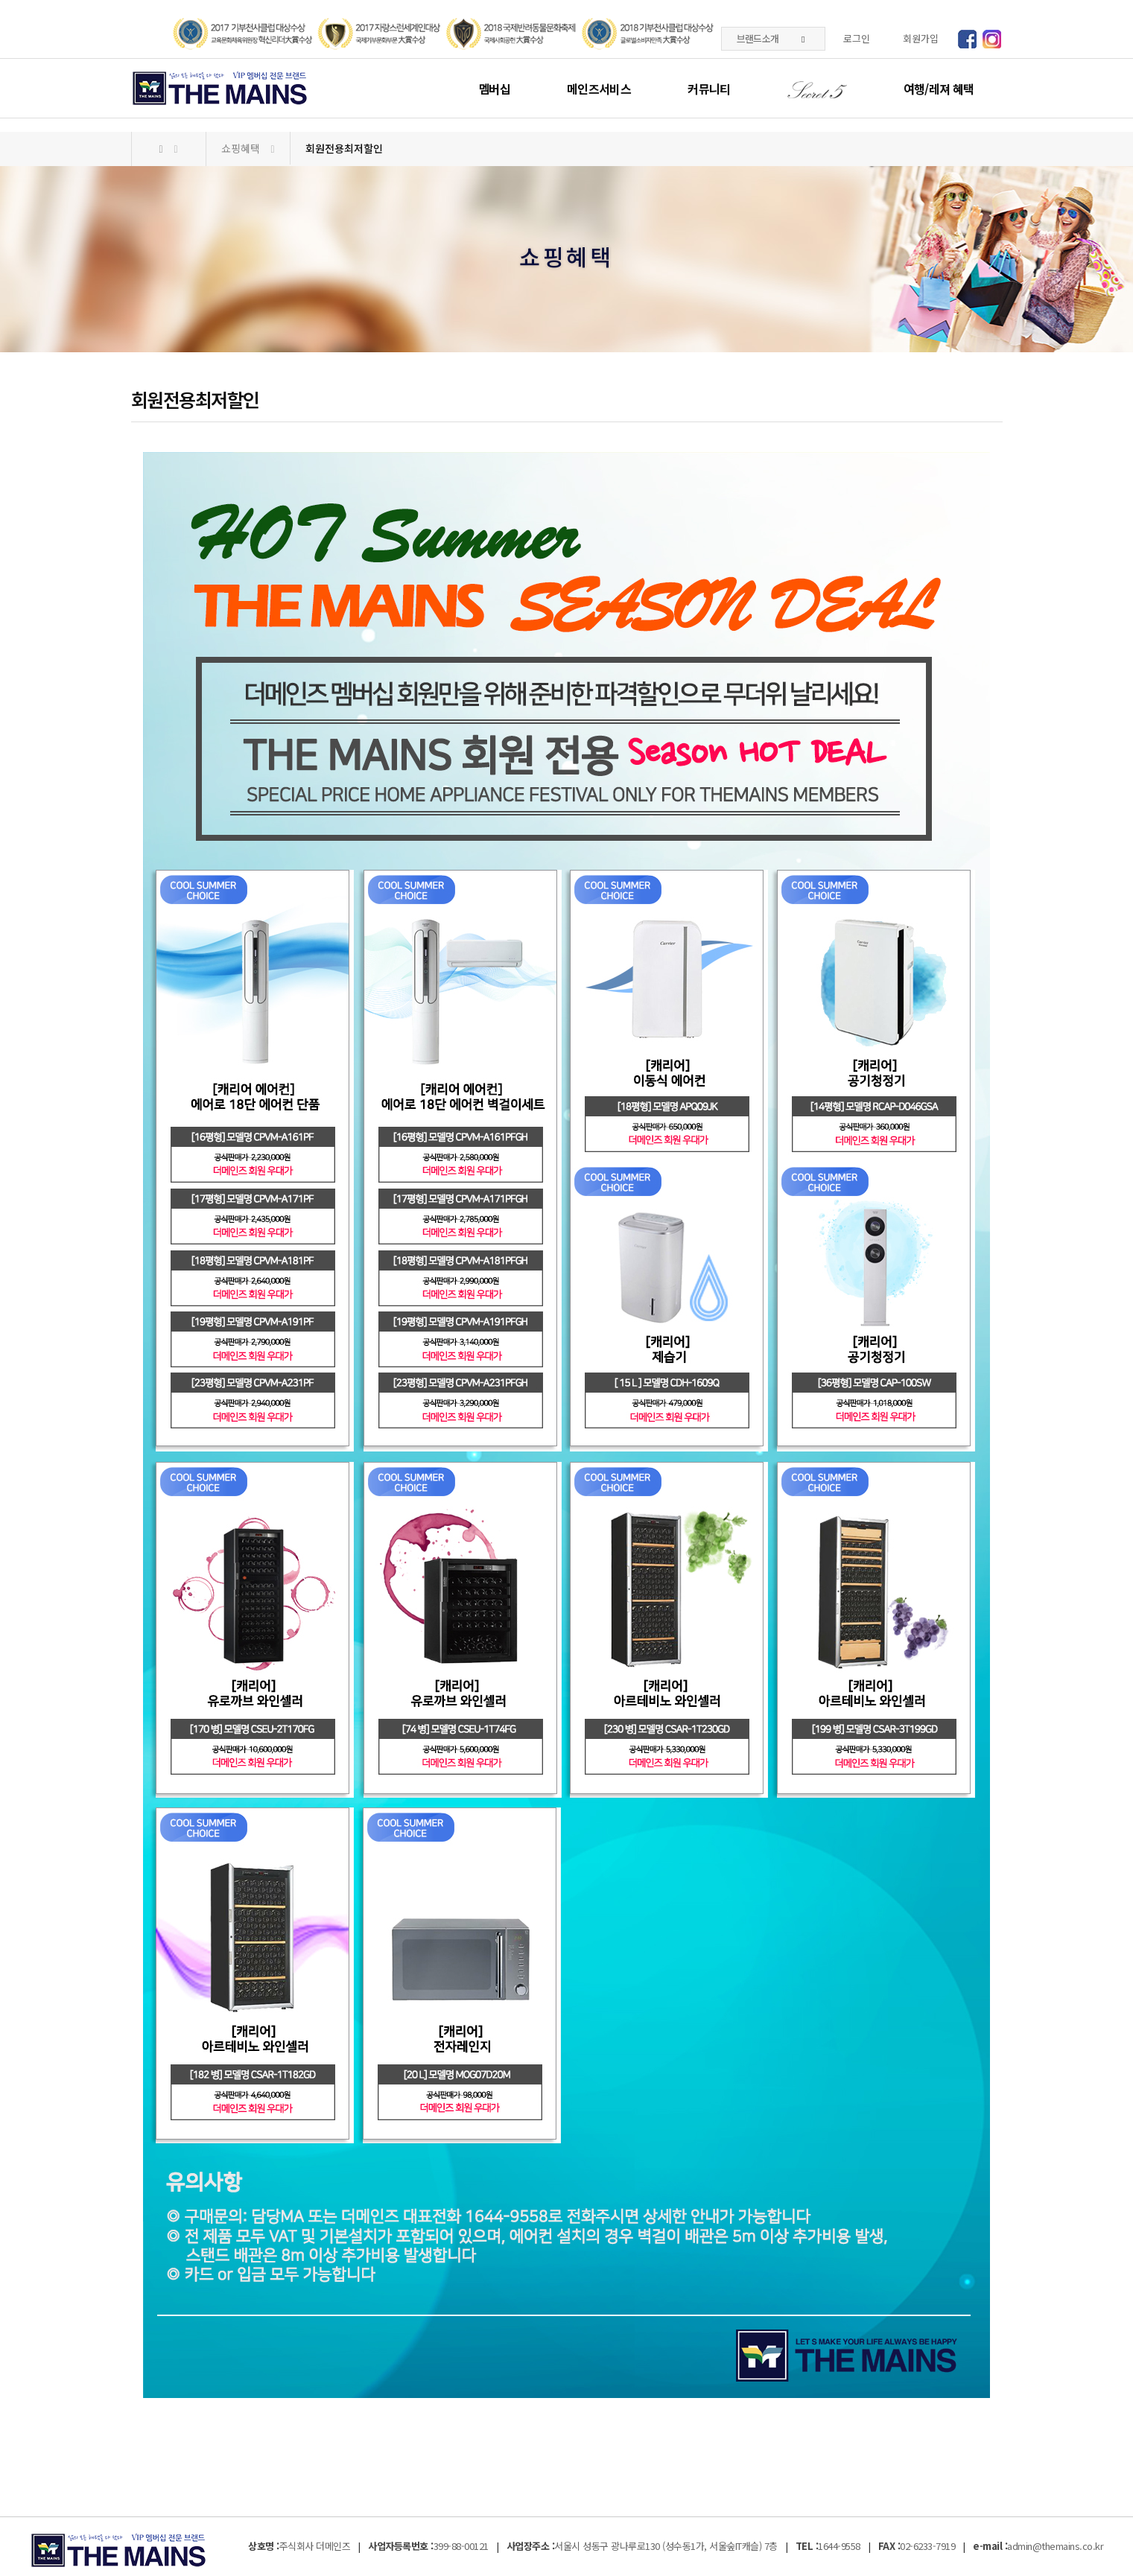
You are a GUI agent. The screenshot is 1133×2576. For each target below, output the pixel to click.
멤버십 (494, 89)
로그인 (856, 38)
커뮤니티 (709, 89)
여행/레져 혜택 (939, 89)
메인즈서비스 (599, 89)
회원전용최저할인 (344, 148)
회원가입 (921, 38)
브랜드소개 (770, 38)
